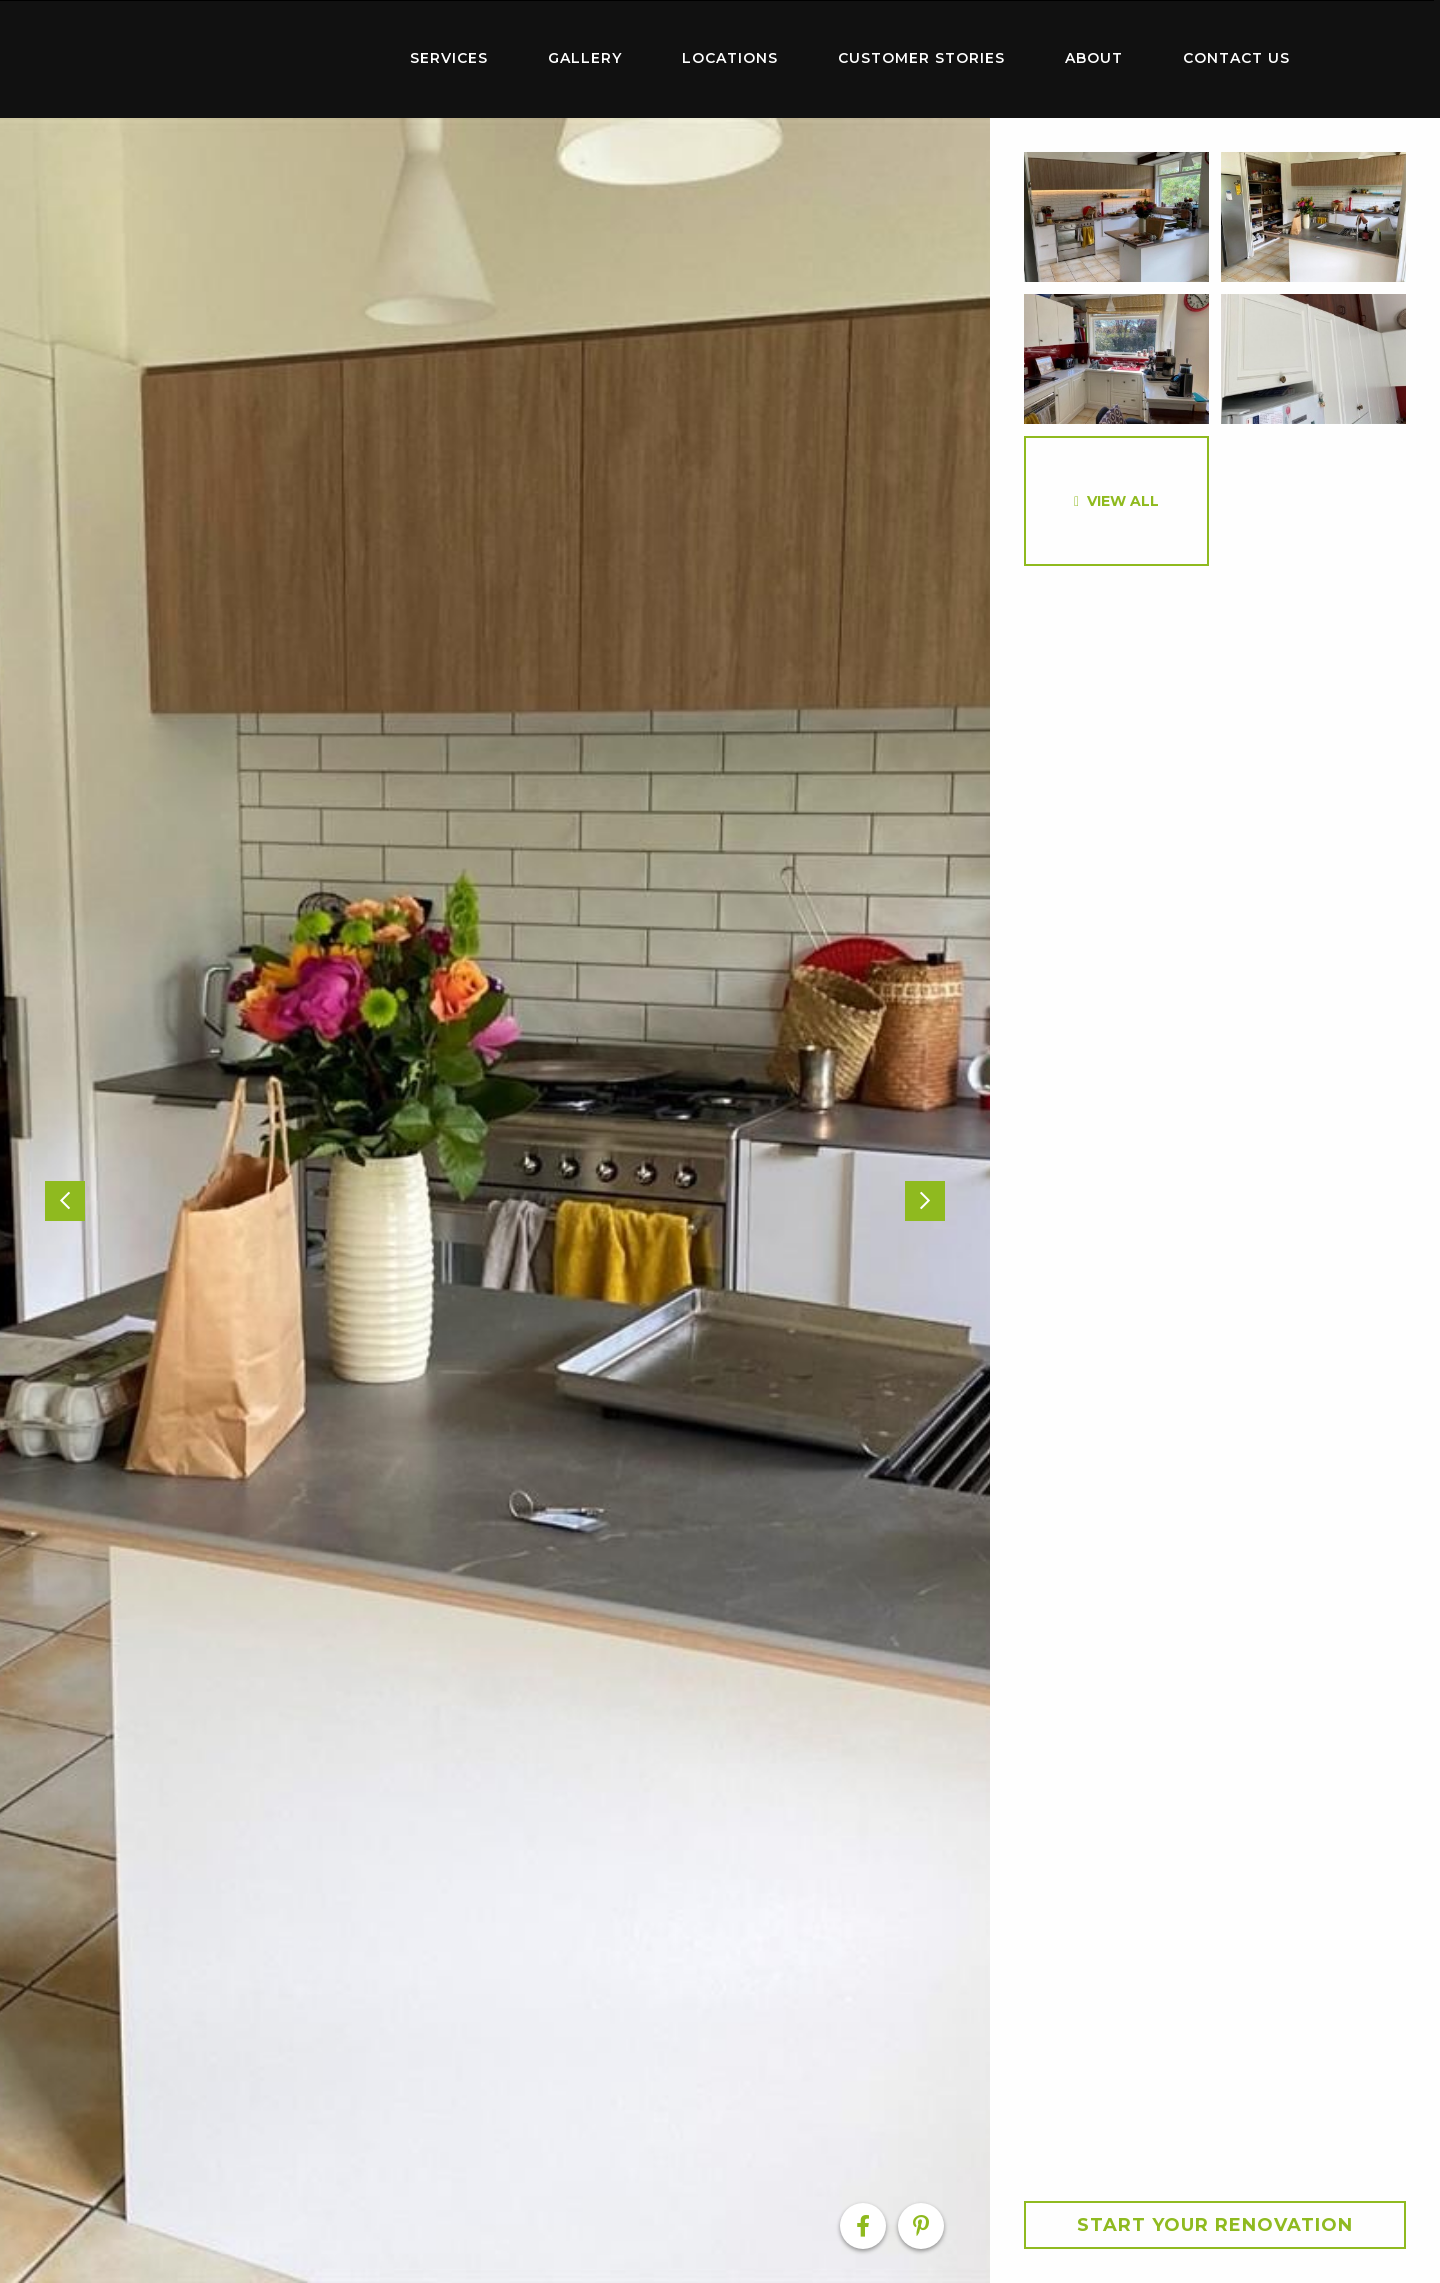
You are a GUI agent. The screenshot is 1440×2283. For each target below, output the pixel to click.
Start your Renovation (1215, 2225)
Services (449, 58)
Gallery (585, 58)
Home (250, 54)
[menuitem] (250, 59)
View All (1123, 501)
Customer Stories (921, 58)
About (1094, 58)
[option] (495, 1200)
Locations (730, 58)
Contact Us (1236, 58)
